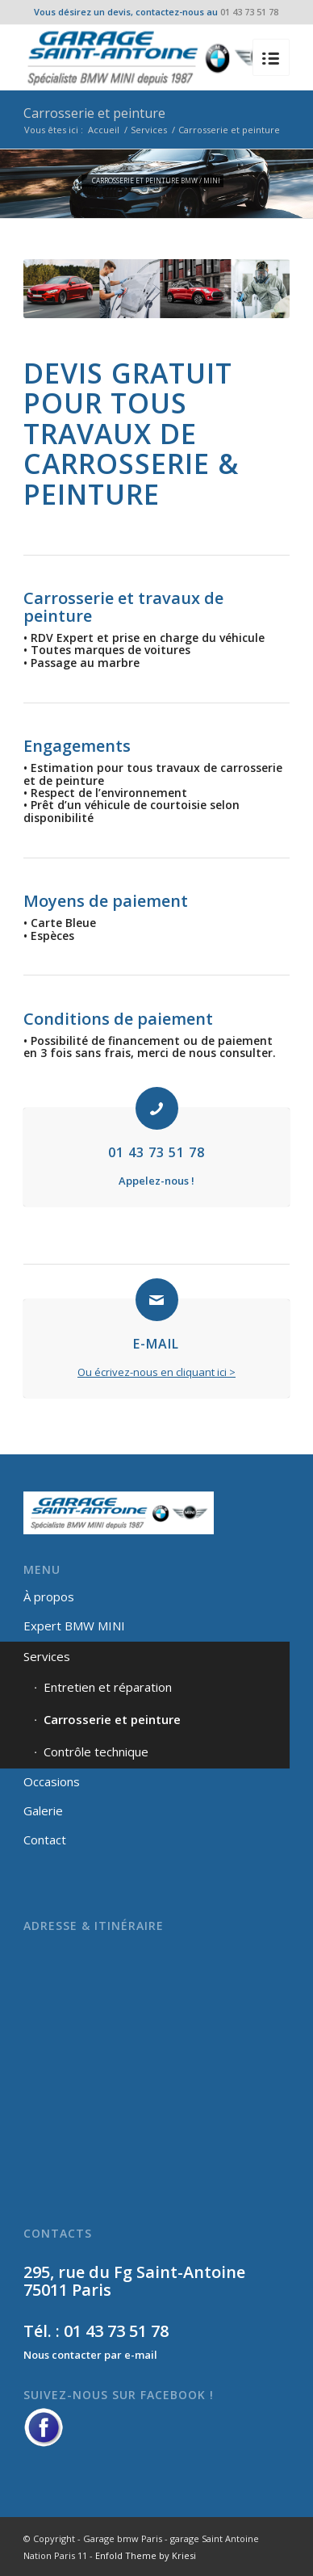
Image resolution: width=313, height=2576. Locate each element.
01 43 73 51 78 (249, 12)
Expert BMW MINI (74, 1625)
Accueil (103, 130)
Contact (44, 1839)
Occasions (51, 1781)
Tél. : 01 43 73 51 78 (96, 2331)
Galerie (43, 1810)
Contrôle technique (96, 1751)
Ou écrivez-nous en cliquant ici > (156, 1372)
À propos (48, 1596)
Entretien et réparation (108, 1687)
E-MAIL (156, 1344)
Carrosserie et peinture (94, 113)
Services (149, 130)
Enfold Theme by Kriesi (145, 2555)
